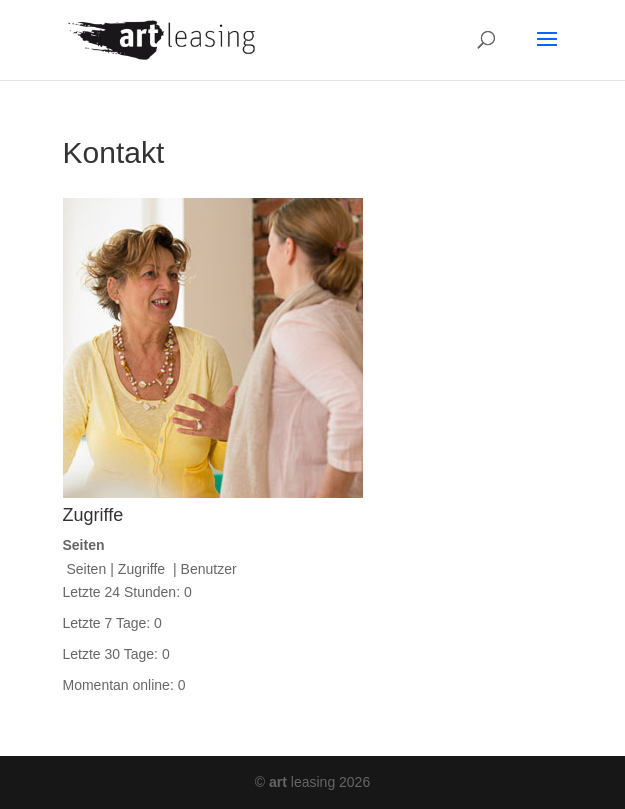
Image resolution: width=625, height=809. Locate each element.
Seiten (87, 569)
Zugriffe (143, 569)
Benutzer (209, 569)
